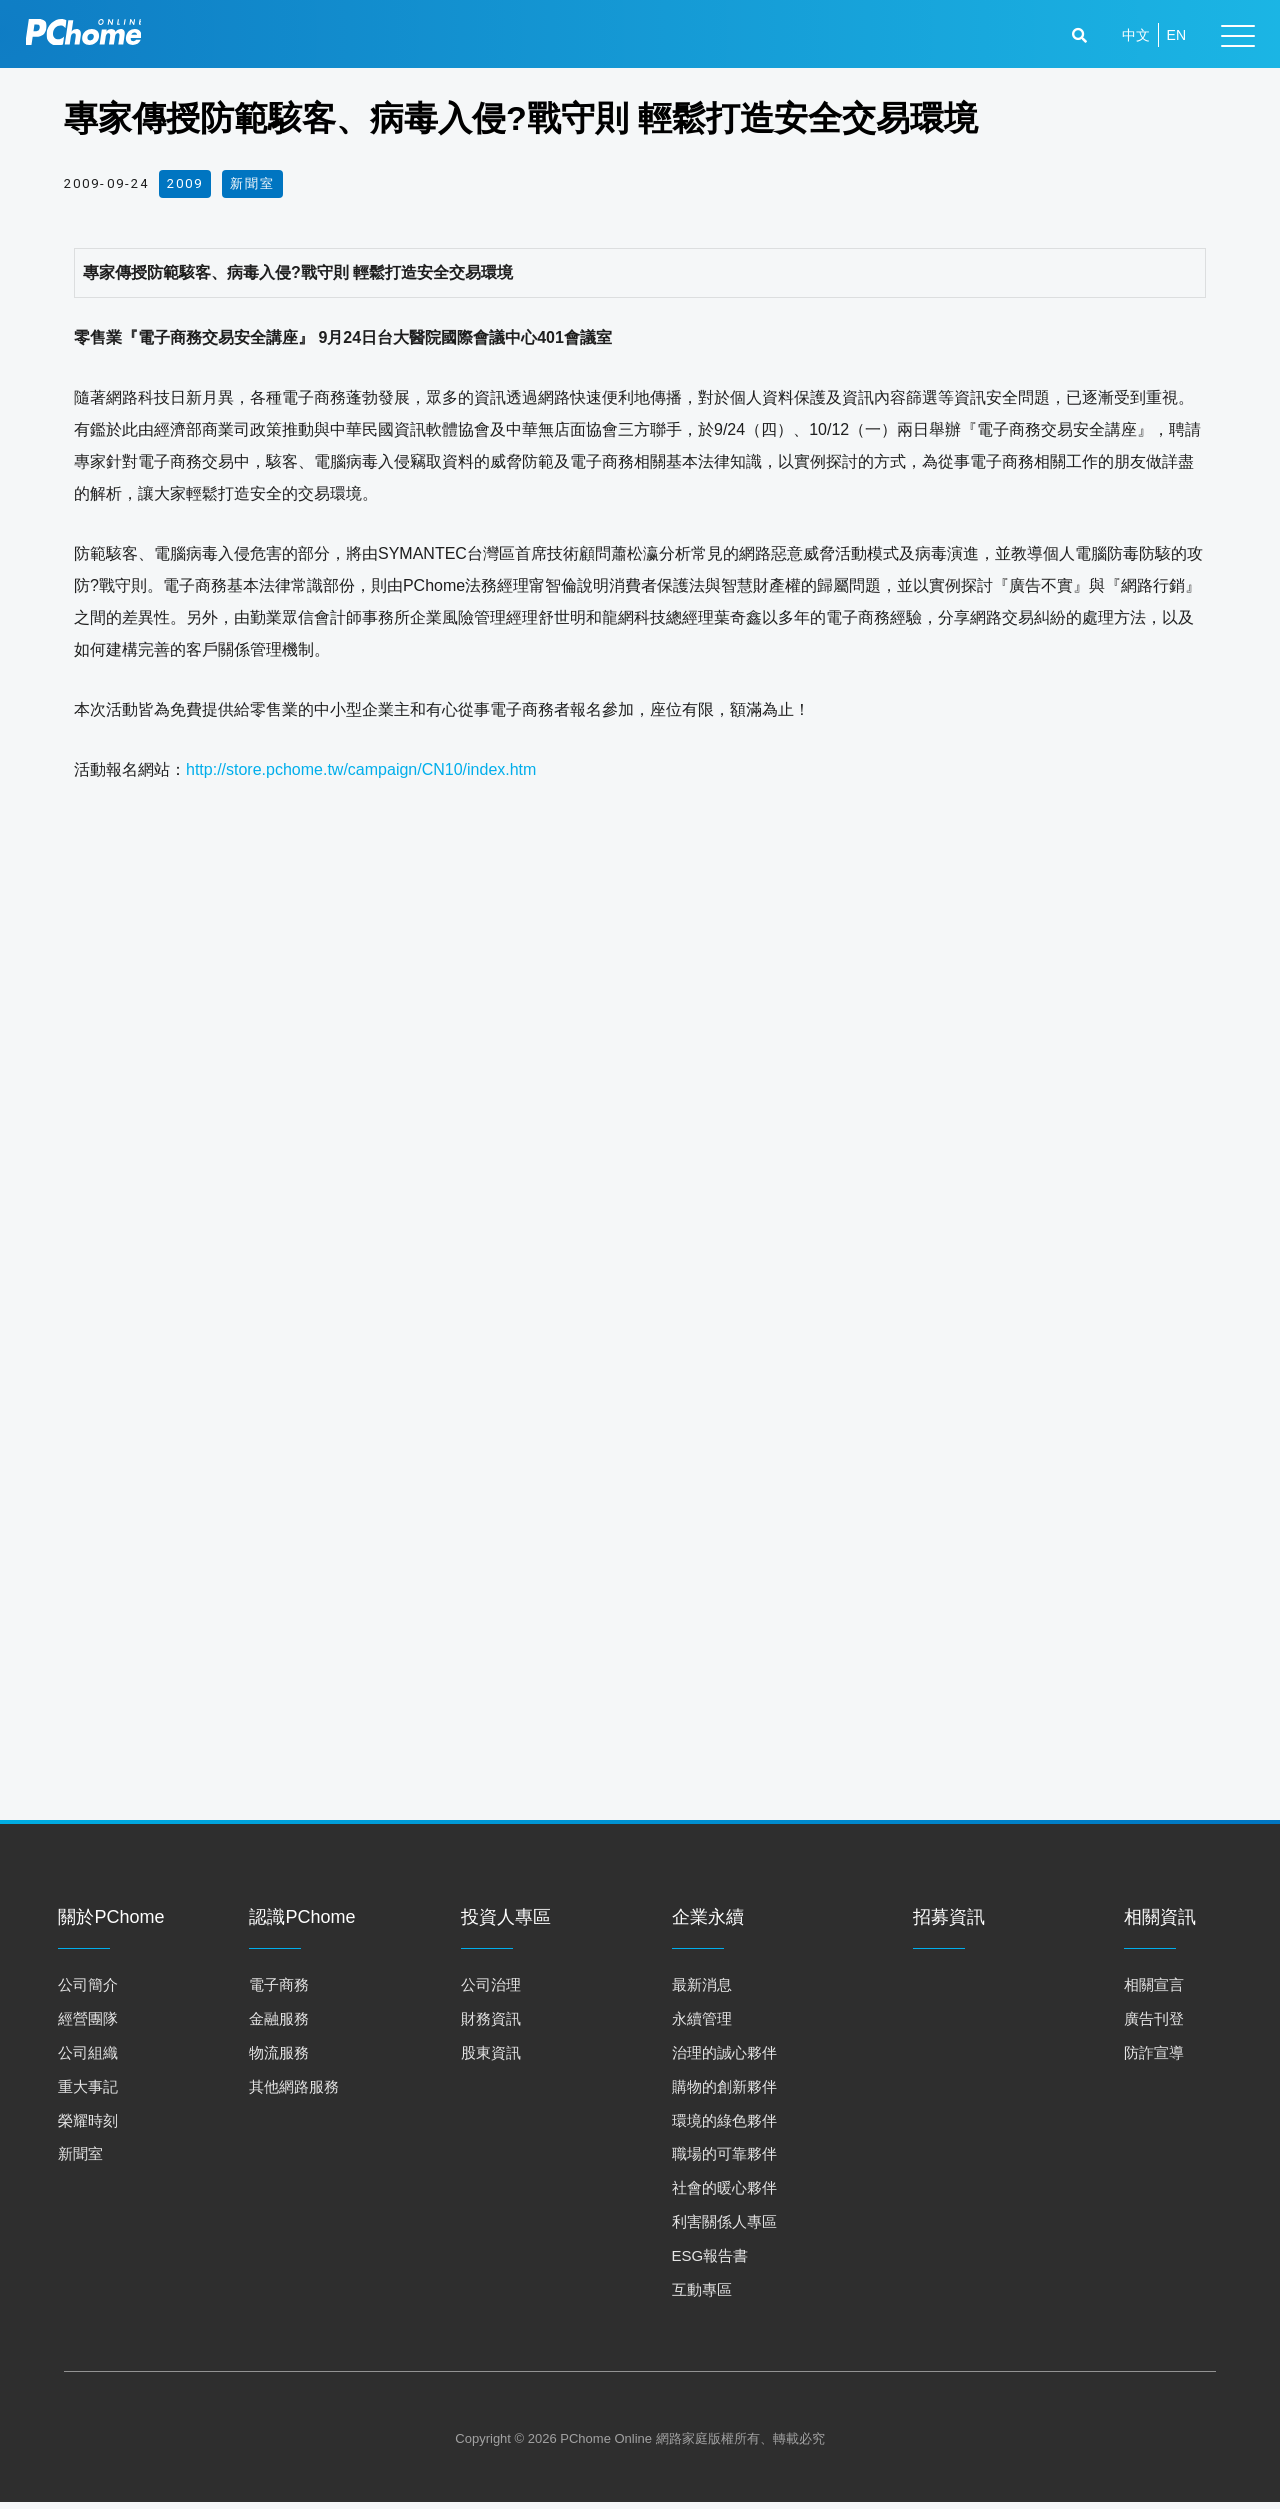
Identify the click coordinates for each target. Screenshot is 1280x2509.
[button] (1082, 37)
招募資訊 (949, 1924)
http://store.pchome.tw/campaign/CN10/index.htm (361, 769)
